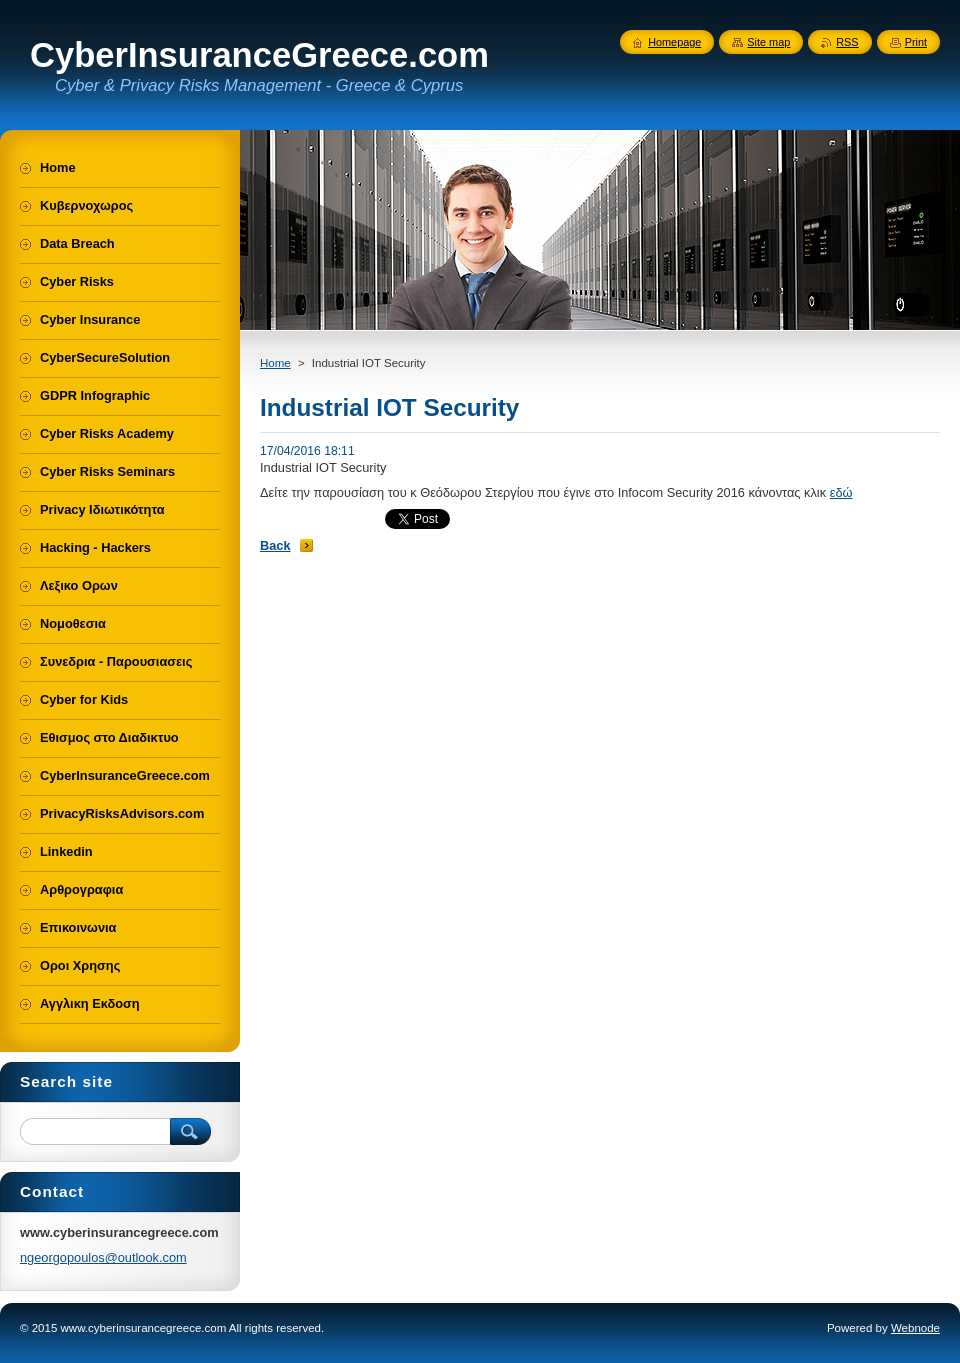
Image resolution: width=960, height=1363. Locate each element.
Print (916, 42)
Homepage (674, 42)
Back (275, 545)
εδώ (841, 492)
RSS (847, 42)
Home (275, 363)
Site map (768, 42)
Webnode (915, 1328)
